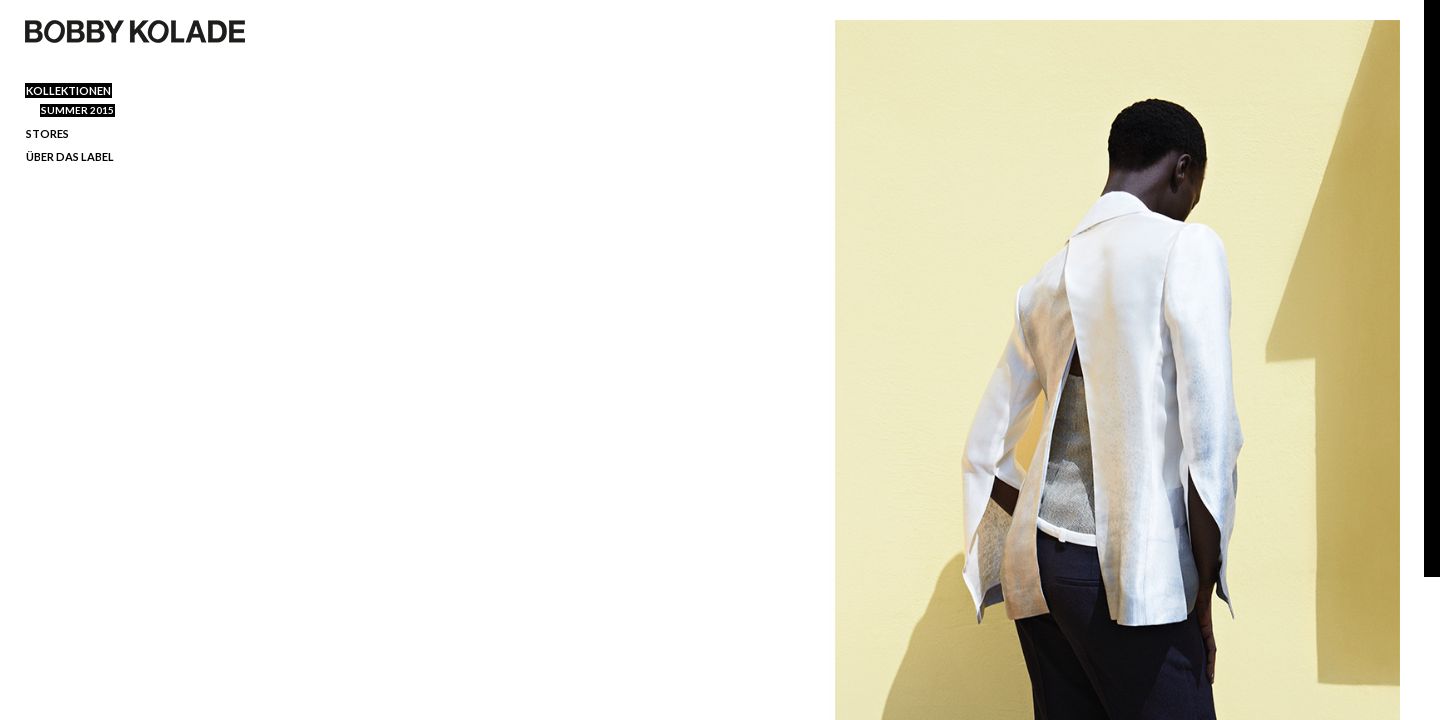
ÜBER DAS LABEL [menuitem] (70, 156)
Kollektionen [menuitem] (68, 90)
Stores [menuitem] (47, 133)
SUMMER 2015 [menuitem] (77, 110)
